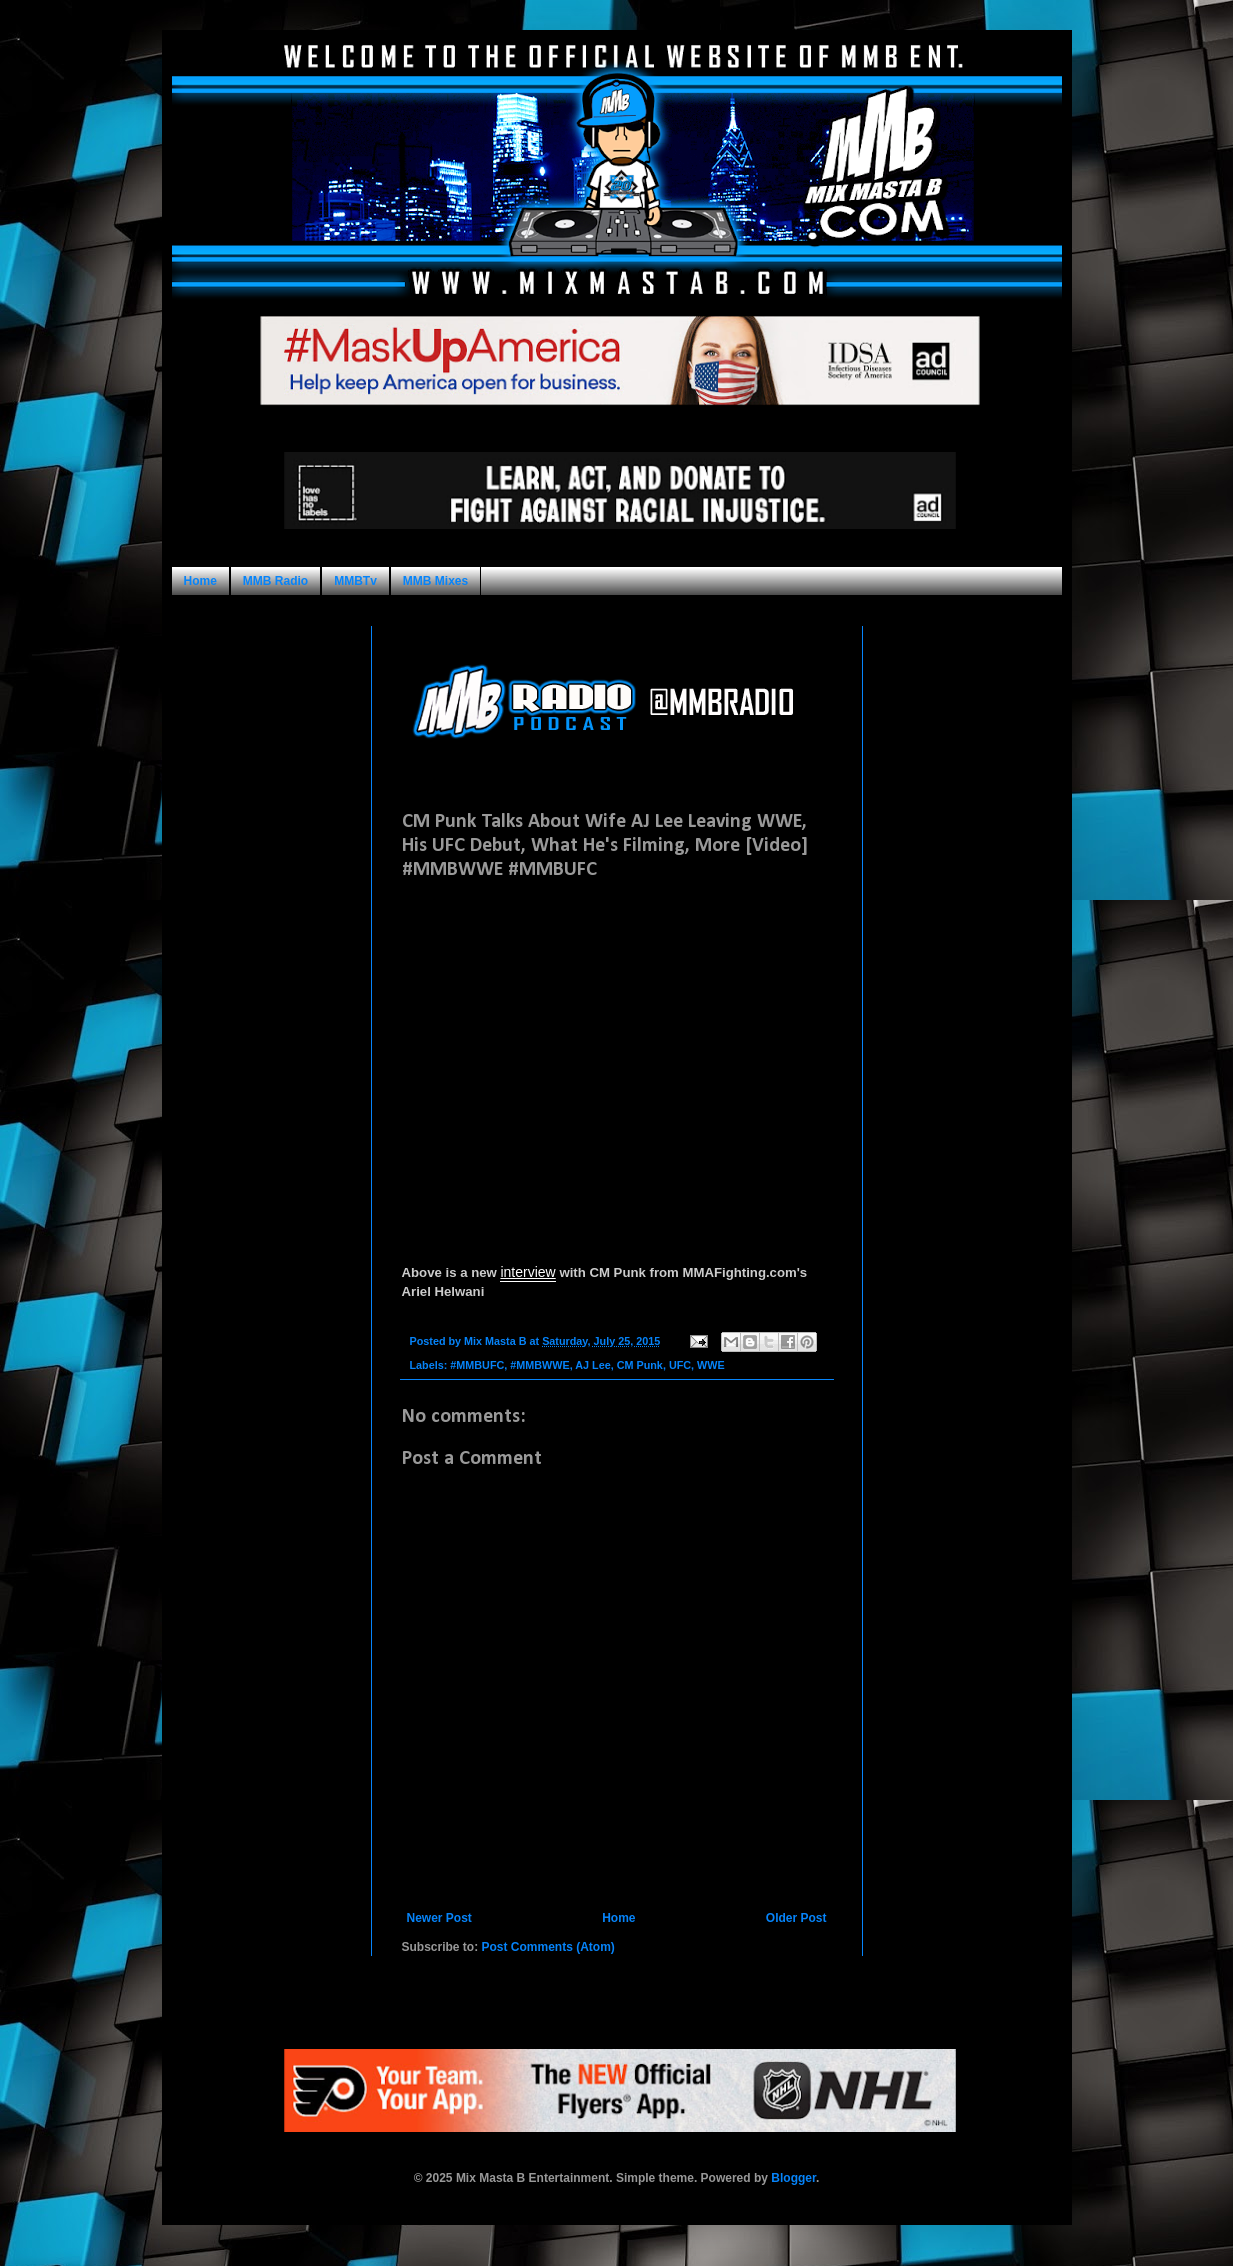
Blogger (793, 2178)
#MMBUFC (477, 1365)
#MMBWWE (539, 1365)
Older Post (796, 1918)
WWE (711, 1365)
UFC (680, 1365)
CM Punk (640, 1365)
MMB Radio (275, 581)
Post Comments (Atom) (548, 1947)
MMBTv (355, 581)
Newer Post (439, 1918)
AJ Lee (592, 1365)
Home (200, 581)
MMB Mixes (435, 581)
